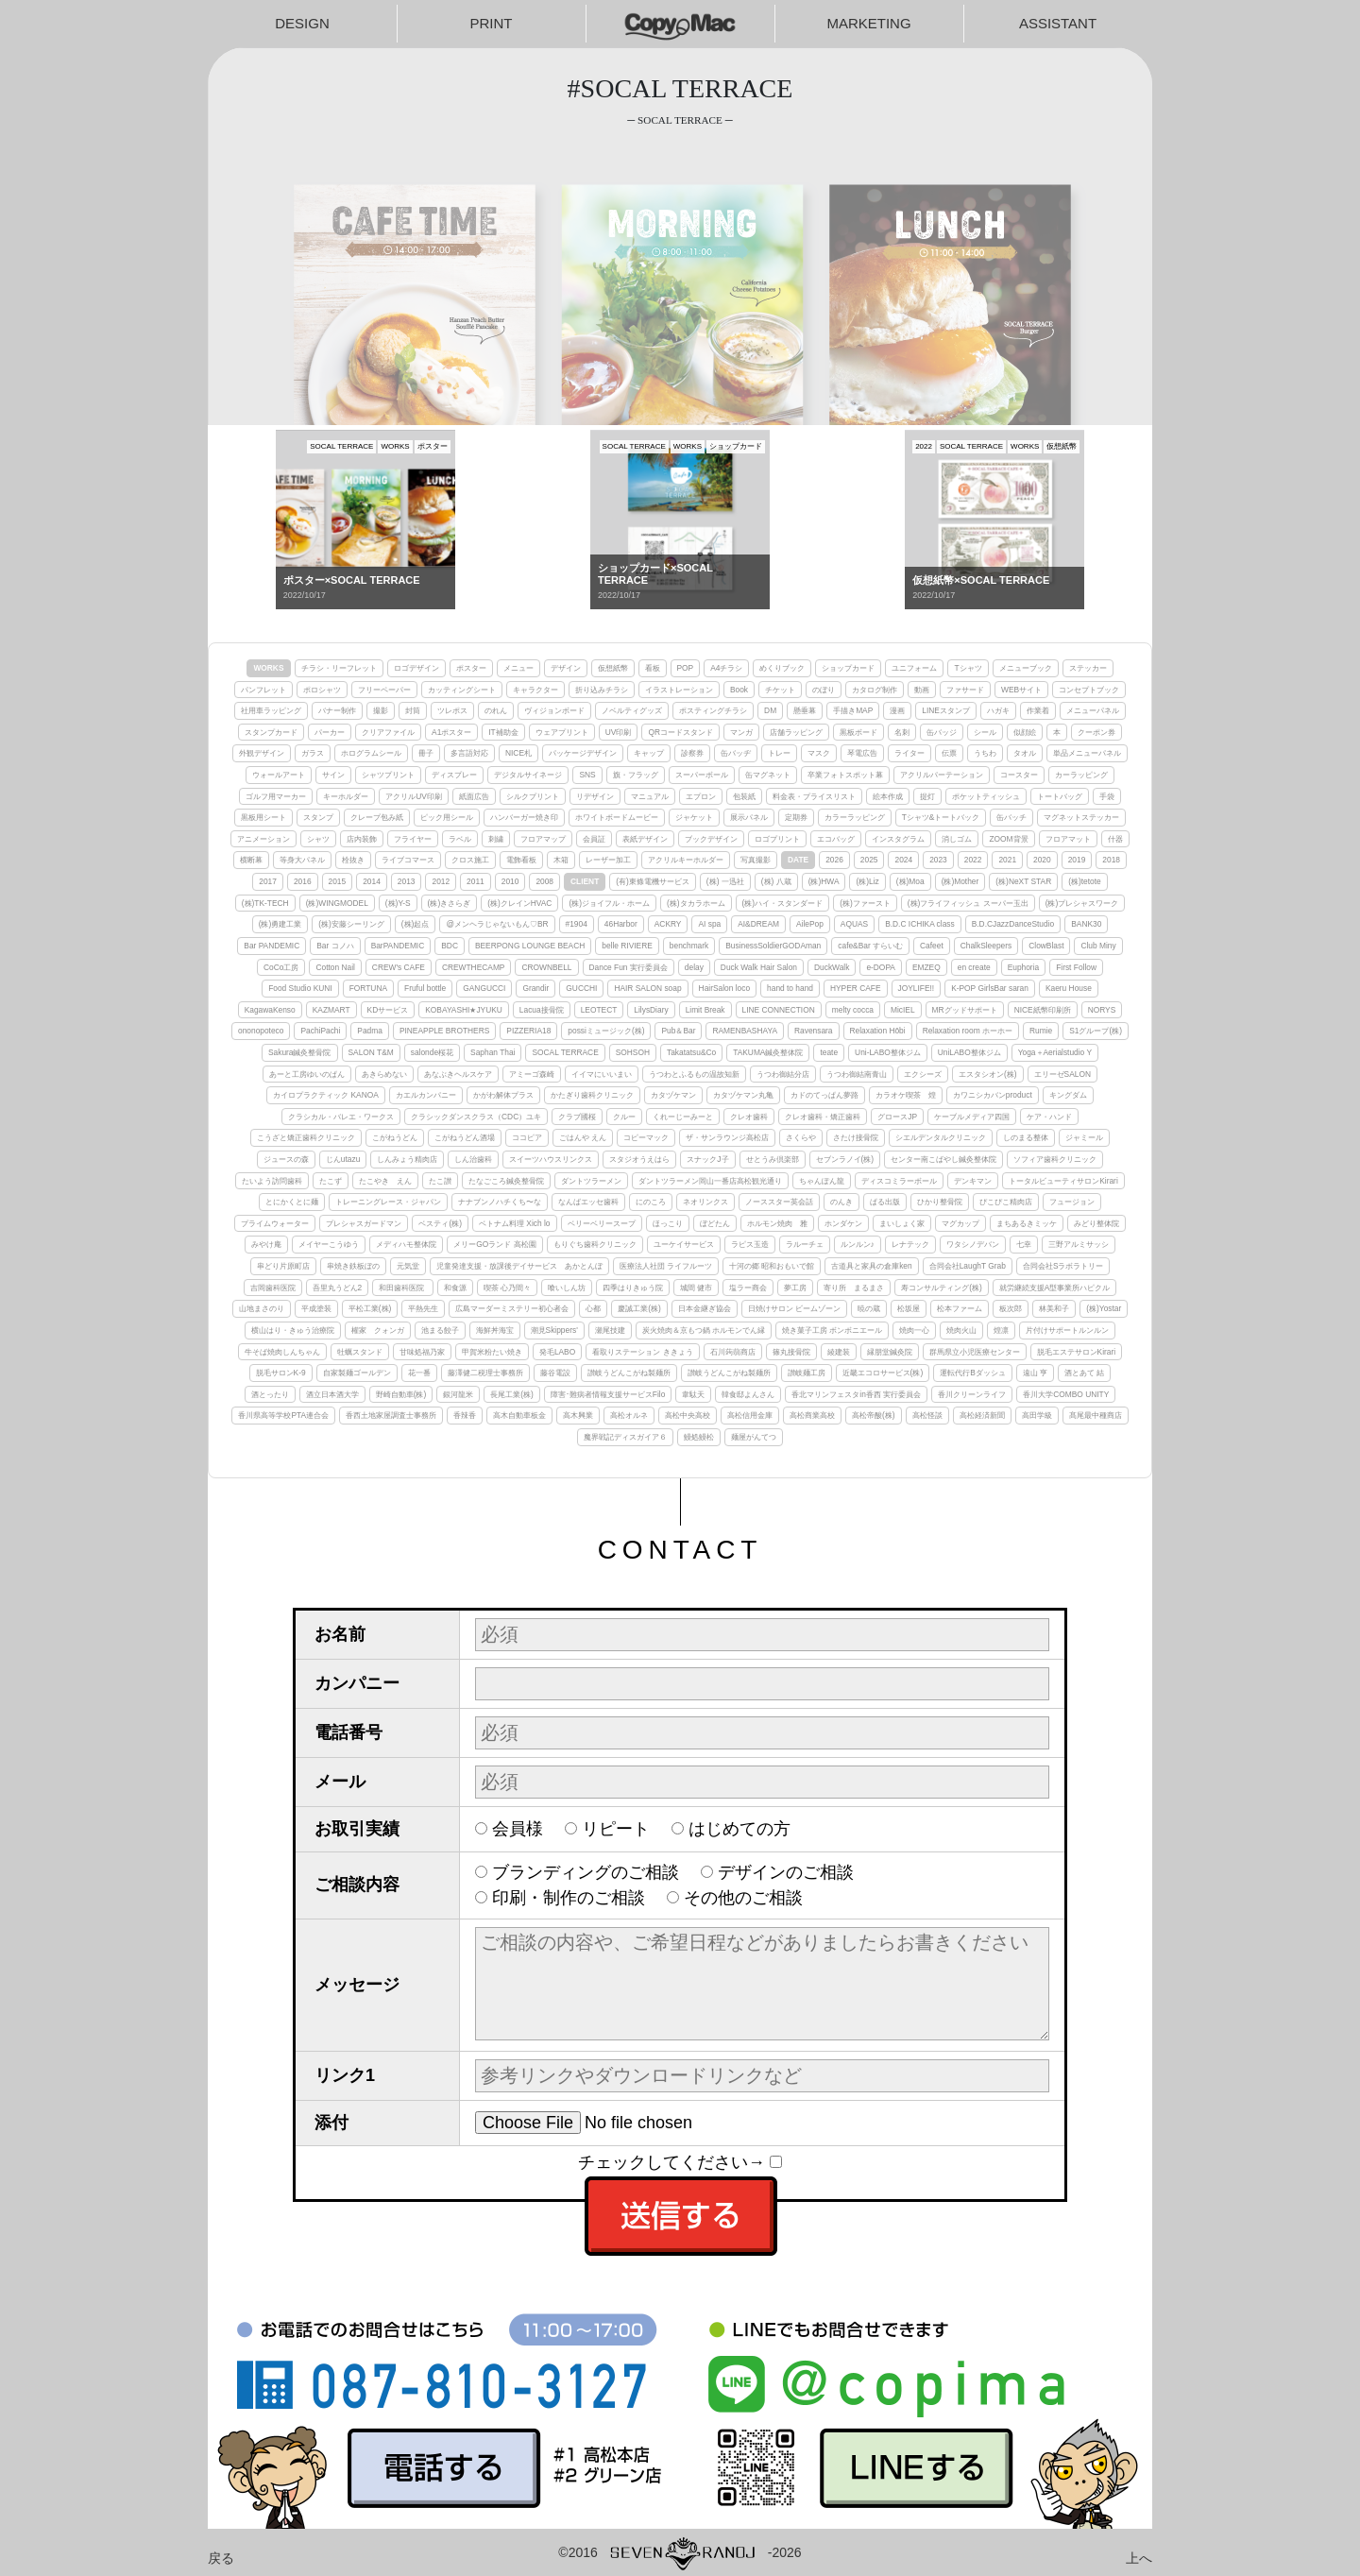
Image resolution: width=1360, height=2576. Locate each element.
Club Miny (1097, 945)
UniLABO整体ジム (969, 1052)
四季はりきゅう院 (633, 1287)
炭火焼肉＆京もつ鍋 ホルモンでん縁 (703, 1330)
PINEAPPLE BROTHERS (444, 1030)
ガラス (312, 753)
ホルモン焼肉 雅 (777, 1223)
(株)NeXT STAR (1023, 881)
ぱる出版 (885, 1201)
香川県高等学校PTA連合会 (283, 1415)
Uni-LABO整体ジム (888, 1052)
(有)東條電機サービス (652, 881)
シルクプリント (532, 796)
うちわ (985, 753)
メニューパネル (1092, 710)
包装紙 (744, 796)
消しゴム (957, 839)
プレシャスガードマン (363, 1223)
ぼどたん (715, 1223)
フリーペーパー (384, 689)
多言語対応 (469, 753)
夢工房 (795, 1287)
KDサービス (388, 1010)
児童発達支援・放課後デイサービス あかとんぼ (519, 1266)
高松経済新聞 (982, 1415)
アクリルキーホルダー (685, 859)
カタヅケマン (673, 1095)
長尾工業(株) (512, 1394)
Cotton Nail (334, 967)
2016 (303, 881)
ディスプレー (454, 774)
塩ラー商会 (748, 1287)
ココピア (527, 1137)
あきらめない (384, 1074)
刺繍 (495, 839)
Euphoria (1024, 967)
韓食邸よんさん (748, 1394)
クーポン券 (1096, 732)
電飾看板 (521, 859)
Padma (369, 1030)
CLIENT (584, 881)
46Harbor (621, 924)
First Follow (1076, 967)
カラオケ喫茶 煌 (906, 1095)
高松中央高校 (687, 1415)
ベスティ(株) (440, 1223)
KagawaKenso (270, 1010)
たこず (330, 1181)
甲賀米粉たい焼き (492, 1351)
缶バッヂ (736, 753)
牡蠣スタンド (359, 1351)
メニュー (518, 668)
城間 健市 (696, 1287)
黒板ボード (858, 732)
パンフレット (263, 689)
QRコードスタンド (680, 732)
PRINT (491, 23)
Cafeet (932, 945)
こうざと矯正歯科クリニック (306, 1137)
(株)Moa (910, 881)
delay (694, 967)
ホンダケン (843, 1223)
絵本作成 (888, 796)
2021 (1007, 859)
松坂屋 (908, 1308)
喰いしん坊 (567, 1287)
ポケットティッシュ (986, 796)
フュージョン (1072, 1201)
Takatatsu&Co (691, 1052)
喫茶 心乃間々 (507, 1287)
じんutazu (343, 1159)
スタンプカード (271, 732)
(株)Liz (867, 881)
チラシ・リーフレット (339, 668)
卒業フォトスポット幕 (845, 774)
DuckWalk (831, 967)
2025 (869, 859)
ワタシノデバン (972, 1244)
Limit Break (705, 1010)
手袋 (1106, 796)
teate (829, 1052)
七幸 (1023, 1244)
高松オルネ (629, 1415)
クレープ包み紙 (376, 817)
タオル (1024, 753)
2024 (903, 859)
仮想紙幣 (613, 668)
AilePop (810, 924)
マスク (819, 753)
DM (770, 710)
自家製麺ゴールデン (357, 1372)
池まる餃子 (440, 1330)
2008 (544, 881)
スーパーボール (701, 774)
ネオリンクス (705, 1201)
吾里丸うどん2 (338, 1287)
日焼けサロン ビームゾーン (794, 1308)
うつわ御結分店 (782, 1074)
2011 (475, 881)
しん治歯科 (473, 1159)
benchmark (689, 945)
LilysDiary (651, 1010)
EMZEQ (926, 967)
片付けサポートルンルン (1067, 1330)
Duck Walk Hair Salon (759, 967)
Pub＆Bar (678, 1030)
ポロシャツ (322, 689)
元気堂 (408, 1266)
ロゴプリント (777, 839)
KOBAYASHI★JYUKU (463, 1010)
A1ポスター (451, 732)
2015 (338, 881)
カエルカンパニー (426, 1095)
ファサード (965, 689)
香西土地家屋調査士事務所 (391, 1415)
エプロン (701, 796)
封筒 (412, 710)
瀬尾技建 (610, 1330)
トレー (779, 753)
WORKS (268, 668)
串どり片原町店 (283, 1266)
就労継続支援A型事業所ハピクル (1055, 1287)
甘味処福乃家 (422, 1351)
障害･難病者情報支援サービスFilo (608, 1394)
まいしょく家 (902, 1223)
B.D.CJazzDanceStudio (1013, 924)
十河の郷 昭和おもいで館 (771, 1266)
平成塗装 (316, 1308)
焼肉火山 (961, 1330)
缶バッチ (1011, 817)
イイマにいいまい (601, 1074)
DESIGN (302, 23)
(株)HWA (824, 881)
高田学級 (1037, 1415)
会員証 (594, 839)
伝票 (949, 753)
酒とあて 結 (1084, 1372)
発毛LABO (557, 1351)
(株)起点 (415, 924)
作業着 (1038, 710)
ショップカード (848, 668)
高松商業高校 (812, 1415)
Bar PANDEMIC (271, 945)
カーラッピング (1081, 774)
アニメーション (263, 839)
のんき (841, 1201)
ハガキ (998, 710)
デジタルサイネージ (528, 774)
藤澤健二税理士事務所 (485, 1372)
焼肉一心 (914, 1330)
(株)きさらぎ (449, 903)
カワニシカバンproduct (992, 1095)
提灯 (927, 796)
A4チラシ (726, 668)
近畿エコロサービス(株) (883, 1372)
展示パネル (749, 817)
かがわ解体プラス (503, 1095)
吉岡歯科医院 (273, 1287)
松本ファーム (959, 1308)
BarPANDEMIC (398, 945)
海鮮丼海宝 (495, 1330)
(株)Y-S (398, 903)
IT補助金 (503, 732)
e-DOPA (880, 967)
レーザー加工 (608, 859)
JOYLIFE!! (916, 988)
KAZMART (331, 1010)
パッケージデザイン (583, 753)
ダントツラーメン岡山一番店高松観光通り (710, 1181)
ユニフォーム (914, 668)
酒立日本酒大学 (332, 1394)
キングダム (1068, 1095)
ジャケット (694, 817)
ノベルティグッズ (632, 710)
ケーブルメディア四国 (972, 1116)
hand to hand (790, 988)
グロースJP (897, 1116)
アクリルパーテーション (941, 774)
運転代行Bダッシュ (973, 1372)
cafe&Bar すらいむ (870, 945)
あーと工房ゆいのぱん (307, 1074)
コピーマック (646, 1137)
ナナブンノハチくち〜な (499, 1201)
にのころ (651, 1201)
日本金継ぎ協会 (704, 1308)
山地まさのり (261, 1308)
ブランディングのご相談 (585, 1872)
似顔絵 (1024, 732)
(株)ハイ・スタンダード (783, 903)
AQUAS (854, 924)
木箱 (561, 859)
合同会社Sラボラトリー (1063, 1266)
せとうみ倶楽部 (772, 1159)
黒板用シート (263, 817)
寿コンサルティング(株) (941, 1287)
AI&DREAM (758, 924)
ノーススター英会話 (779, 1201)
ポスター (471, 668)
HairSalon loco (724, 988)
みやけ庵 (266, 1244)
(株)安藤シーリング (351, 924)
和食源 (455, 1287)
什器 (1115, 839)
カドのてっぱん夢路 (824, 1095)
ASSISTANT (1057, 23)
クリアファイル (388, 732)
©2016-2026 (679, 2552)
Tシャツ (967, 668)
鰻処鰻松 (699, 1437)
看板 (652, 668)
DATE (798, 859)
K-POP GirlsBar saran (989, 988)
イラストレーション (679, 689)
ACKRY (668, 924)
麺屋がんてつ (753, 1437)
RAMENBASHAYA (744, 1030)
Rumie (1040, 1030)
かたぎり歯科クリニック (592, 1095)
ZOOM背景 (1008, 839)
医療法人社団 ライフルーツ (666, 1266)
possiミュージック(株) (606, 1030)
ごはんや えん (582, 1137)
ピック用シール (446, 817)
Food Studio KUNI (300, 988)
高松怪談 (927, 1415)
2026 (834, 859)
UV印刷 (618, 732)
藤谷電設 (555, 1372)
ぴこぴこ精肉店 (1005, 1201)
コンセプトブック (1089, 689)
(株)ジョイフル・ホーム (609, 903)
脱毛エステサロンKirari (1076, 1351)
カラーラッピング (854, 817)
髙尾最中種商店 (1095, 1415)
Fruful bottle (425, 988)
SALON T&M (371, 1052)
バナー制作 (337, 710)
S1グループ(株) (1095, 1030)
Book (739, 689)
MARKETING (868, 23)
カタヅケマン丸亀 (743, 1095)
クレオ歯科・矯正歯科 (822, 1116)
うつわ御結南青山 (856, 1074)
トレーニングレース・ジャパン (388, 1201)
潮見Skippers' (554, 1330)
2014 (372, 881)
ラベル (460, 839)
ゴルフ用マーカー (276, 796)
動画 (921, 689)
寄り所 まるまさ (854, 1287)
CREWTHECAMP (473, 967)
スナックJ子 (707, 1159)
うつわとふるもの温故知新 (694, 1074)
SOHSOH (633, 1052)
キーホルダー (345, 796)
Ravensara (813, 1030)
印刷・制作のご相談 (568, 1897)
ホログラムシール (371, 753)
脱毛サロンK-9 (281, 1372)
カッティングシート (462, 689)
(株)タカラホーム (696, 903)
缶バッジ (941, 732)
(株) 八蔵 (776, 881)
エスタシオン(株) (988, 1074)
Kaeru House (1069, 988)
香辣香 (464, 1415)
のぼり (823, 689)
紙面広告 (474, 796)
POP (685, 668)
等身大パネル (302, 859)
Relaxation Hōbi (878, 1030)
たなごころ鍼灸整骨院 (506, 1181)
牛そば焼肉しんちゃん (282, 1351)
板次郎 (1010, 1308)
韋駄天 (693, 1394)
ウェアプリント (562, 732)
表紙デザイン (645, 839)
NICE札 (518, 753)
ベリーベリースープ (602, 1223)
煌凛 (1001, 1330)
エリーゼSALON (1062, 1074)
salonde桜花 (432, 1052)
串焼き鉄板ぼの (353, 1266)
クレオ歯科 (749, 1116)
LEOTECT (599, 1010)
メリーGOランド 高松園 (494, 1244)
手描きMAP (853, 710)
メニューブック (1025, 668)
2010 (510, 881)
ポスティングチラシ (713, 710)
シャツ (318, 839)
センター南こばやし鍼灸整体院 (943, 1159)
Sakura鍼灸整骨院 (300, 1052)
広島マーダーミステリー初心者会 (512, 1308)
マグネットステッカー (1081, 817)
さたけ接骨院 (855, 1137)
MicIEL (903, 1010)
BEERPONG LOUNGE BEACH (530, 945)
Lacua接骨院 (541, 1010)
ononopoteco (260, 1030)
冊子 (426, 753)
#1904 (576, 924)
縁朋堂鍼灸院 (889, 1351)
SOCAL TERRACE (565, 1052)
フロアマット (1068, 839)
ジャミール (1084, 1137)
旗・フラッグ (635, 774)
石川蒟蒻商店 (733, 1351)
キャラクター (535, 689)
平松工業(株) (370, 1308)
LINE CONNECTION (778, 1010)
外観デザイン (261, 753)
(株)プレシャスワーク (1082, 903)
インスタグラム (898, 839)
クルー (624, 1116)
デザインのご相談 (786, 1872)
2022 (973, 859)
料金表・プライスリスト (814, 796)
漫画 (897, 710)
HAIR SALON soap (647, 988)
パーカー (329, 732)
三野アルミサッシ (1078, 1244)
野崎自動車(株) (401, 1394)
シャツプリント (388, 774)
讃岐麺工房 (806, 1372)
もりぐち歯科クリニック (595, 1244)
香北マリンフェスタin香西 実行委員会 (856, 1394)
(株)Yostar (1103, 1308)
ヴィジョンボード (554, 710)
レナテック (910, 1244)
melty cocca (853, 1010)
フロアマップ (543, 839)
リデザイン (595, 796)
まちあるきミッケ (1026, 1223)
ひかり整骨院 (939, 1201)
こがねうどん (394, 1137)
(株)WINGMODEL (337, 903)
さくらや (801, 1137)
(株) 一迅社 (725, 881)
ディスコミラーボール (899, 1181)
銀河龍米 (458, 1394)
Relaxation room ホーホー (967, 1030)
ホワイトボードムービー (616, 817)
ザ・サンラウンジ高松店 (727, 1137)
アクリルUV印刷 (413, 796)
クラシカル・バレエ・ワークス (341, 1116)
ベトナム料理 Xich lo (514, 1223)
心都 (593, 1308)
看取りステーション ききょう (642, 1351)
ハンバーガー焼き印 (524, 817)
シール (985, 732)
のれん (495, 710)
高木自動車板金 (519, 1415)
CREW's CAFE (398, 967)
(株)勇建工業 (280, 924)
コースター (1019, 774)
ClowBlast (1045, 945)
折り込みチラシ (601, 689)
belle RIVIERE (627, 945)
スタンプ (318, 817)
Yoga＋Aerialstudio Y (1055, 1052)
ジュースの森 (286, 1159)
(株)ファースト (865, 903)
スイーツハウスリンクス (550, 1159)
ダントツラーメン (591, 1181)
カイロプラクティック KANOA (326, 1095)
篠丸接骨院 (791, 1351)
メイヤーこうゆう (328, 1244)
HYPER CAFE (855, 988)
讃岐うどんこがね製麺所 (629, 1372)
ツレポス (452, 710)
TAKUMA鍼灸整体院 (768, 1052)
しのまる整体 (1025, 1137)
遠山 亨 (1035, 1372)
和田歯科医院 (402, 1287)
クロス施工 (470, 859)
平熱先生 (423, 1308)
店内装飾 (362, 839)
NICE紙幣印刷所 (1042, 1010)
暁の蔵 (869, 1308)
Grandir (535, 988)
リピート (616, 1828)
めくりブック (782, 668)
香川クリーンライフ (972, 1394)
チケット (780, 689)
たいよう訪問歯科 (272, 1181)
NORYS (1102, 1010)
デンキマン (973, 1181)
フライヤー (413, 839)
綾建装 (838, 1351)
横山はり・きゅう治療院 (292, 1330)
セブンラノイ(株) (845, 1159)
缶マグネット (767, 774)
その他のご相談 (743, 1897)
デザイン (566, 668)
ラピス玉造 (750, 1244)
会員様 (517, 1828)
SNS (587, 774)
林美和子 (1054, 1308)
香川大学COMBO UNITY (1066, 1394)
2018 (1111, 859)
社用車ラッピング (271, 710)
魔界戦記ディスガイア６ (625, 1437)
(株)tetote (1084, 881)
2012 (441, 881)
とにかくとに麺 (291, 1201)
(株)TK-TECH (265, 903)
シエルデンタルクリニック (940, 1137)
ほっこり (668, 1223)
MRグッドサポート (964, 1010)
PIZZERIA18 (528, 1030)
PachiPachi (320, 1030)
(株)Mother (960, 881)
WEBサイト (1021, 689)
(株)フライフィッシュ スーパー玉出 (968, 903)
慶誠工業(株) (639, 1308)
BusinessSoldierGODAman (773, 945)
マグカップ (960, 1223)
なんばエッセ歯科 (588, 1201)
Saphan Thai (492, 1052)
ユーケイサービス (684, 1244)
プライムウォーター (275, 1223)
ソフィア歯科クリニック (1054, 1159)
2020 (1042, 859)
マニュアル (650, 796)
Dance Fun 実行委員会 (628, 967)
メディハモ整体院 (406, 1244)
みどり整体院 (1096, 1223)
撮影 (380, 710)
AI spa (709, 924)
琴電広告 (862, 753)
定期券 (796, 817)
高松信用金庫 (750, 1415)
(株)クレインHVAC (519, 903)
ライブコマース (408, 859)
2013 (407, 881)
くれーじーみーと (683, 1116)
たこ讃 (440, 1181)
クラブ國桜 (577, 1116)
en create (974, 967)
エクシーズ (923, 1074)
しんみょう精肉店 (407, 1159)
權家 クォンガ (377, 1330)
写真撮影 (755, 859)
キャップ (649, 753)
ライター (909, 753)
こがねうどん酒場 (464, 1137)
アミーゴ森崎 (531, 1074)
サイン (333, 774)
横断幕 (251, 859)
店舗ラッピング (796, 732)
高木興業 (578, 1415)
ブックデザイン (711, 839)
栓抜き (353, 859)
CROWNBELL (546, 967)
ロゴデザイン (416, 668)
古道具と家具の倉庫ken (871, 1266)
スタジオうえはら (639, 1159)
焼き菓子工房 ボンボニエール (832, 1330)
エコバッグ (836, 839)
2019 (1077, 859)
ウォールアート (278, 774)
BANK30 (1086, 924)
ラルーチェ (805, 1244)
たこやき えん (385, 1181)
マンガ (741, 732)
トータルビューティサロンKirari (1063, 1181)
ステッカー (1088, 668)
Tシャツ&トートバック (941, 817)
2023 (938, 859)
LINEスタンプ (946, 710)
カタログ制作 (874, 689)
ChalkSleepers (986, 945)
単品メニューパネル (1087, 753)
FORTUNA (368, 988)
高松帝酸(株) (873, 1415)
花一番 (419, 1372)
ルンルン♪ (858, 1244)
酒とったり (270, 1394)
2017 (268, 881)
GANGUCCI (484, 988)
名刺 (902, 732)
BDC (449, 945)
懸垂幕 (804, 710)
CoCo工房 (281, 967)
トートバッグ (1059, 796)
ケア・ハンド (1049, 1116)
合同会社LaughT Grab (967, 1266)
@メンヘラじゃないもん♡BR (497, 924)
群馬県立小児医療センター (974, 1351)
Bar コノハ (334, 945)
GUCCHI (581, 988)
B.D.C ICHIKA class (920, 924)
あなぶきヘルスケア (458, 1074)
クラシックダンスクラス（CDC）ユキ (476, 1116)
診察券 (692, 753)
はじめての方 (740, 1828)
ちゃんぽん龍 (821, 1181)
